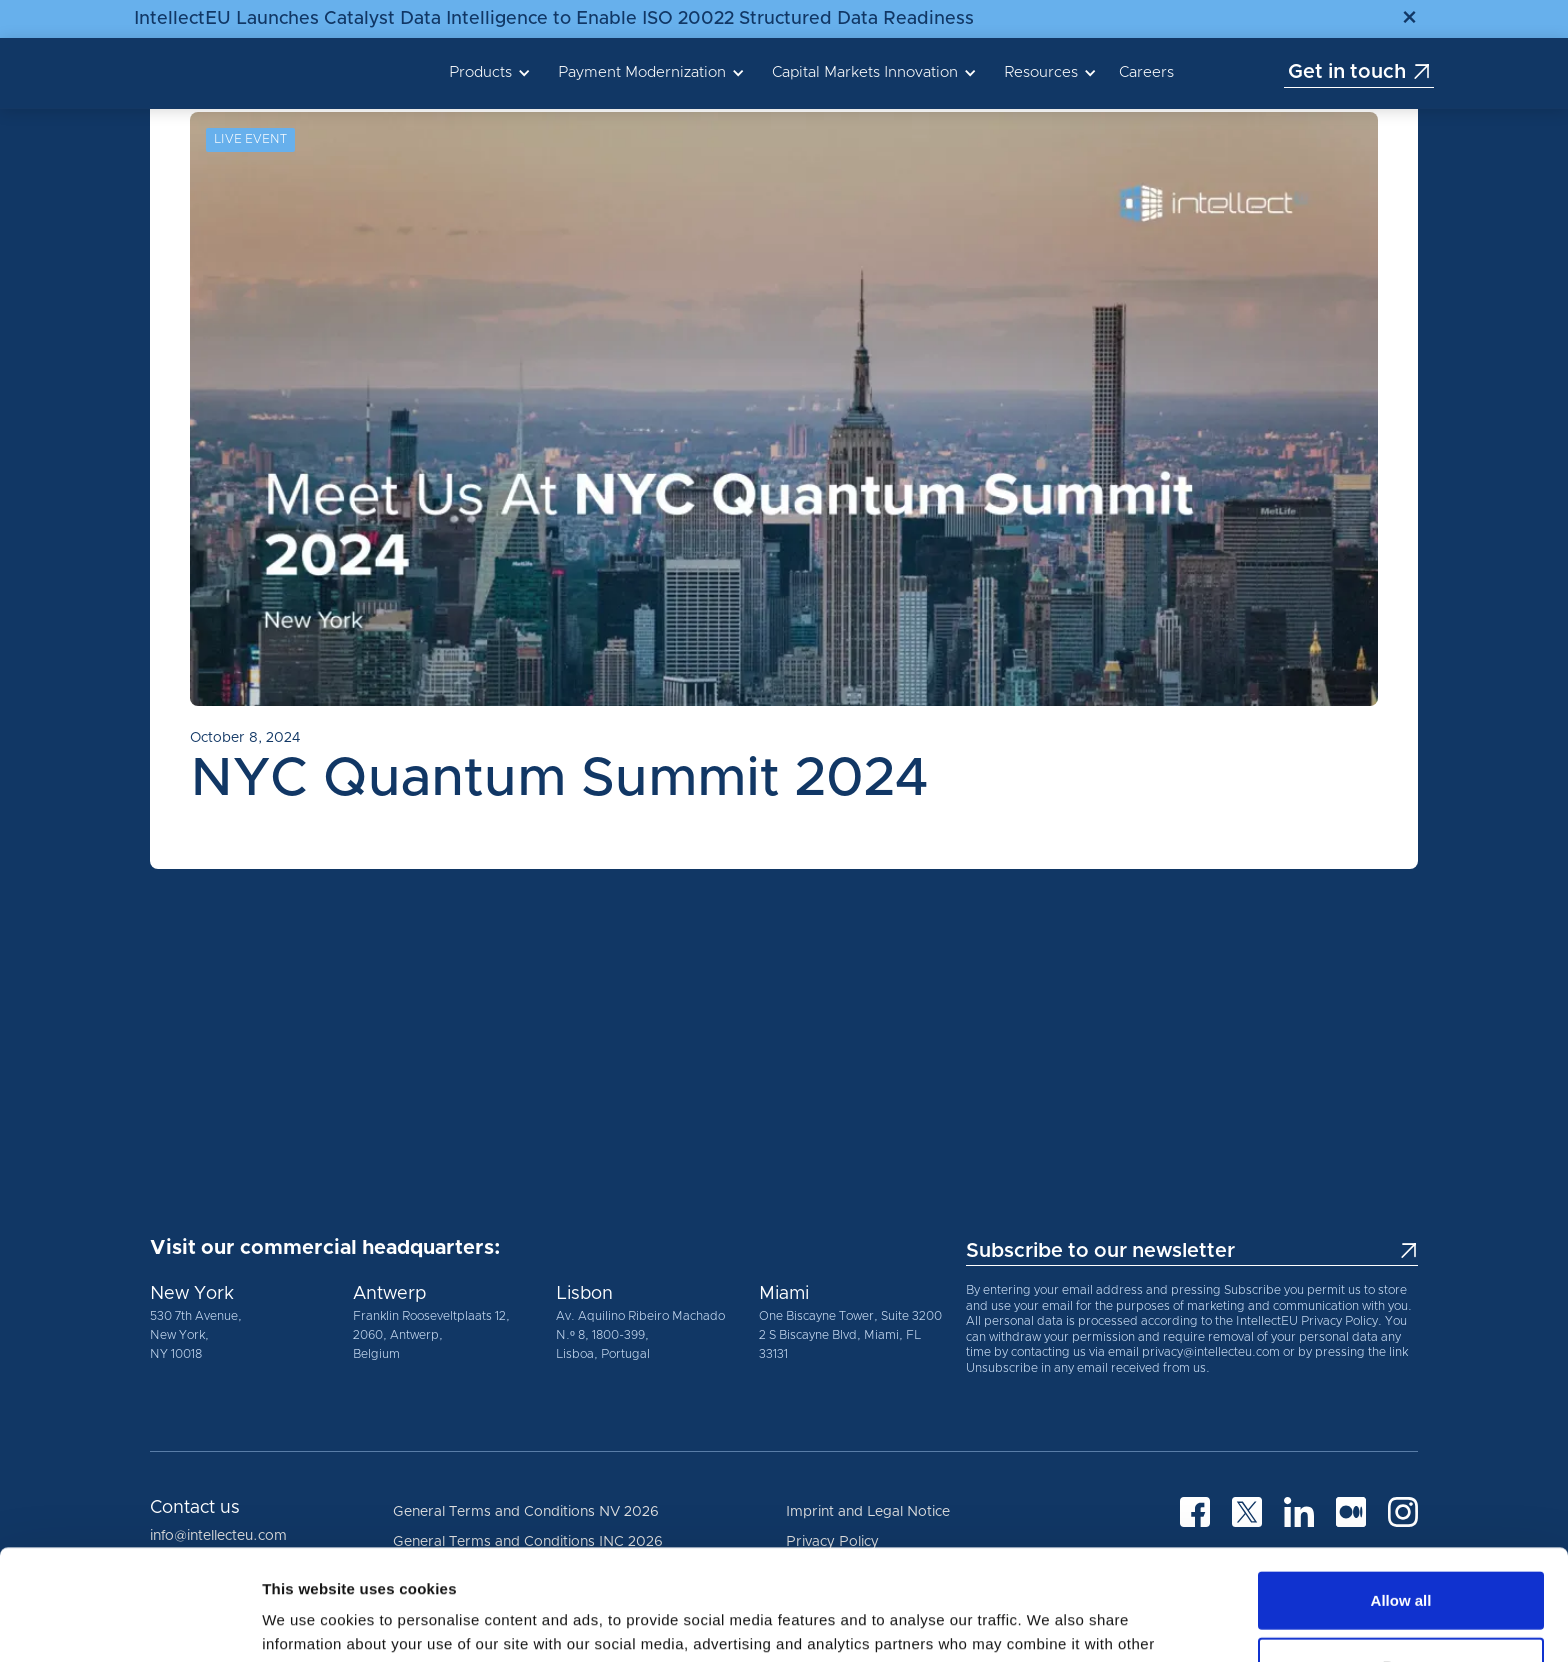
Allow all (1401, 1489)
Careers (1146, 72)
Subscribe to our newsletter (1192, 1251)
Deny (1401, 1555)
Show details (1049, 1622)
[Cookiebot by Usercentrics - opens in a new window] (129, 1623)
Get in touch (1359, 72)
